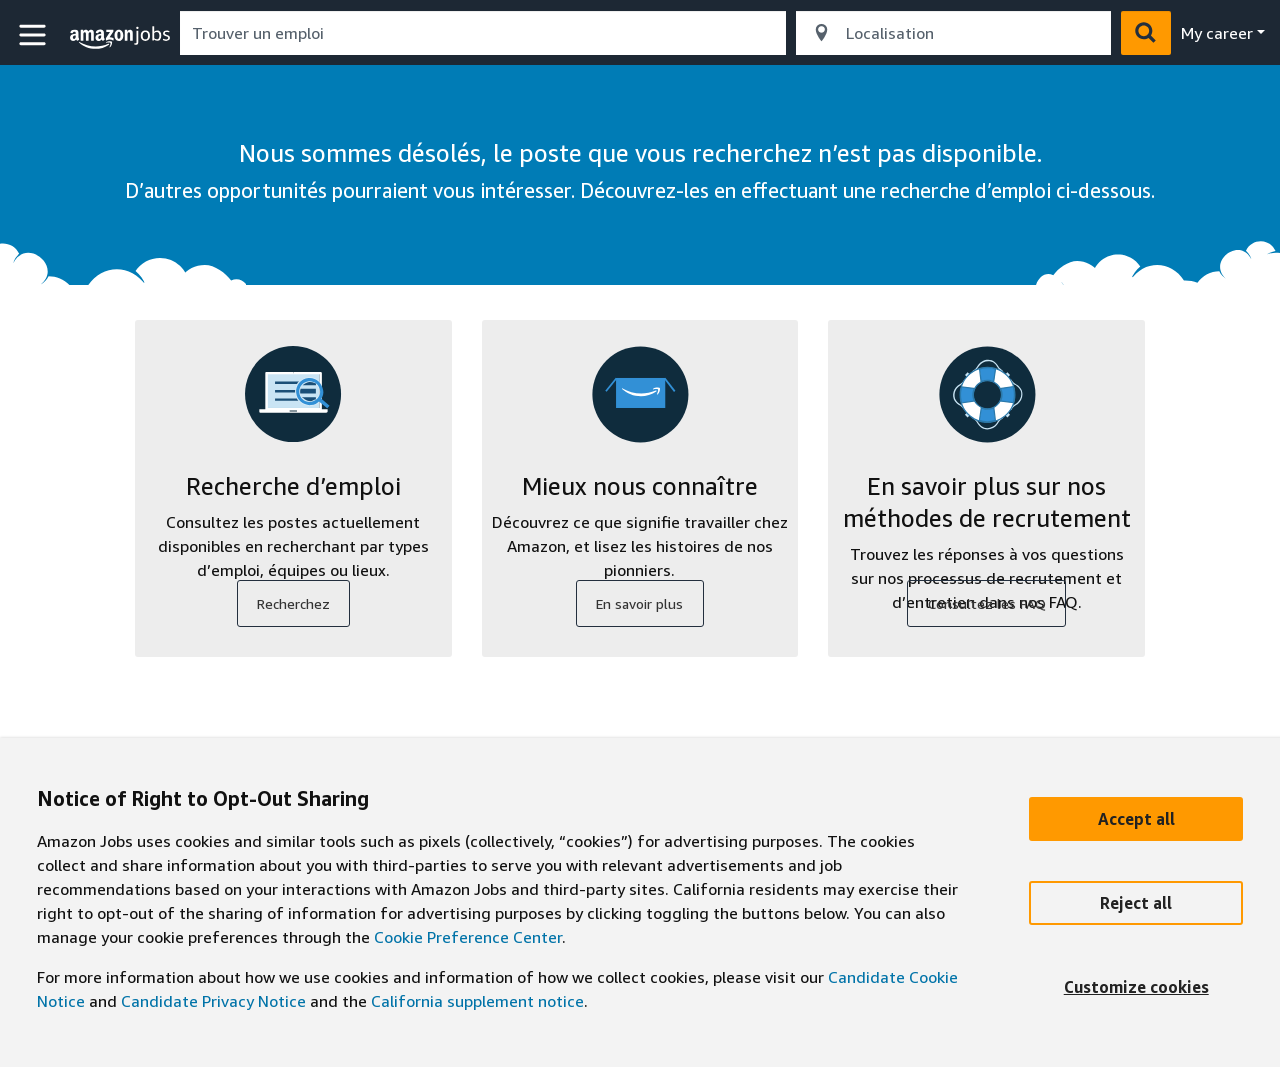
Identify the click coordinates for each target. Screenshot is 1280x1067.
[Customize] (1136, 987)
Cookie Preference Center (468, 937)
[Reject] (1136, 903)
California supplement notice (477, 1001)
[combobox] (483, 33)
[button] (35, 35)
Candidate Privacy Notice (213, 1001)
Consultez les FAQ (987, 603)
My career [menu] (1217, 33)
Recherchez (293, 603)
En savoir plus (639, 603)
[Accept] (1136, 819)
